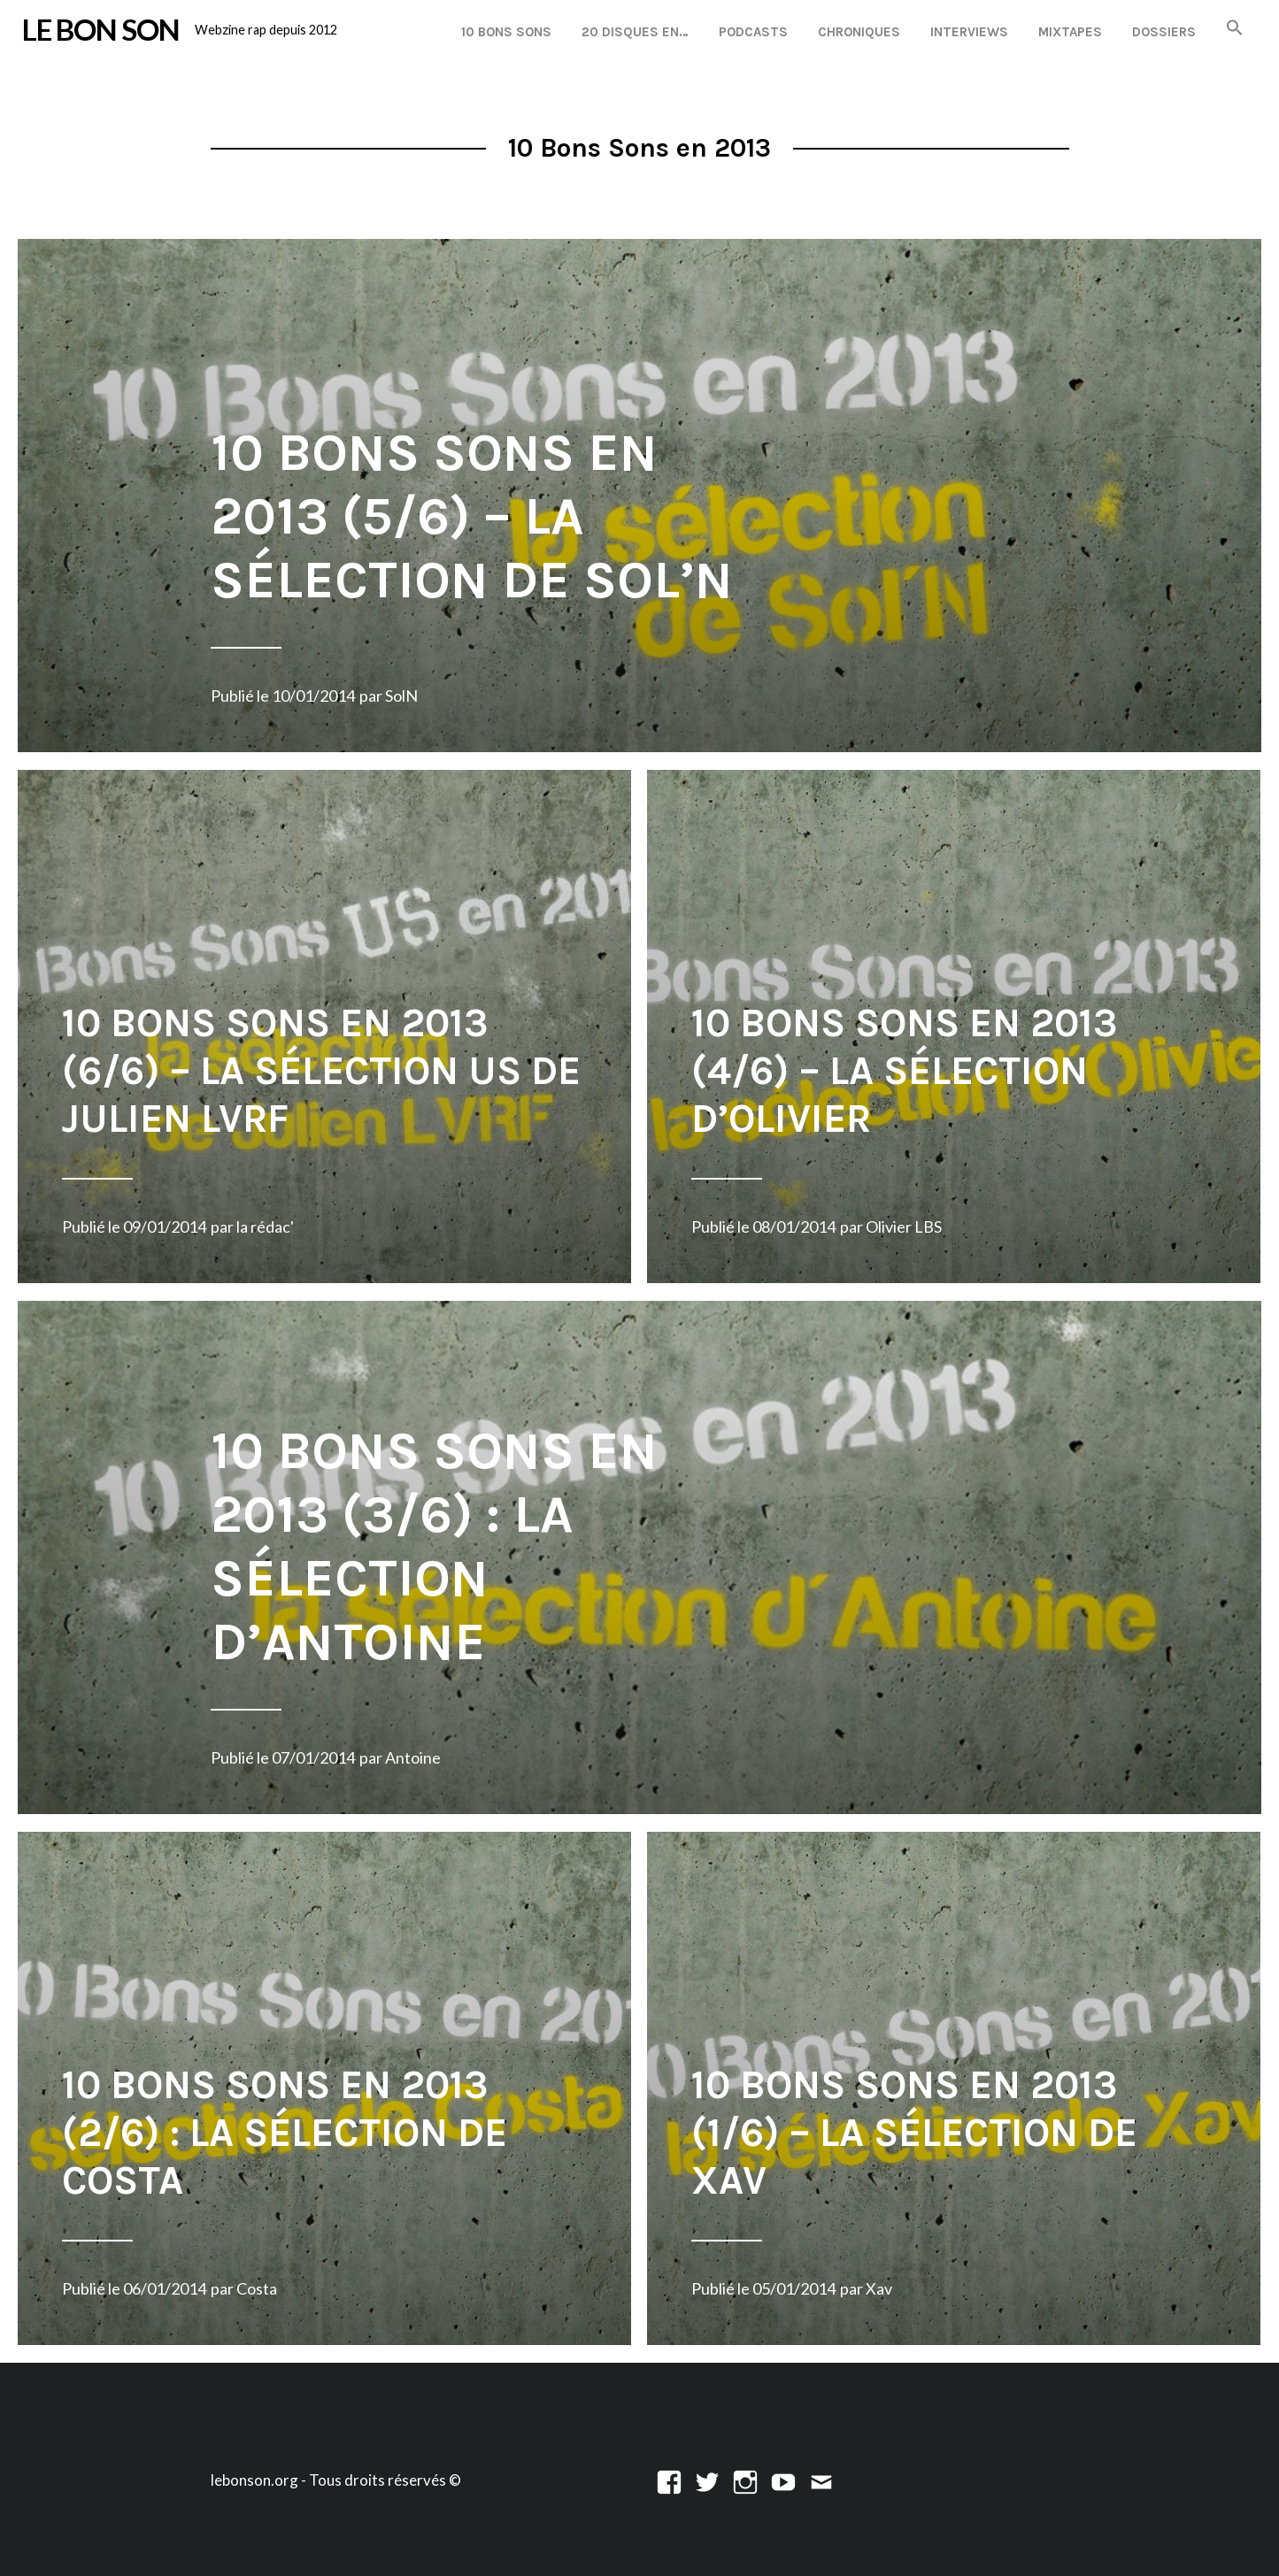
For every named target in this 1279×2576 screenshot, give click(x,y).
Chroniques (859, 32)
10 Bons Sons (506, 32)
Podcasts (753, 32)
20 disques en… (635, 32)
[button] (1235, 29)
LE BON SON (101, 29)
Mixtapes (1070, 32)
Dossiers (1164, 32)
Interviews (969, 32)
